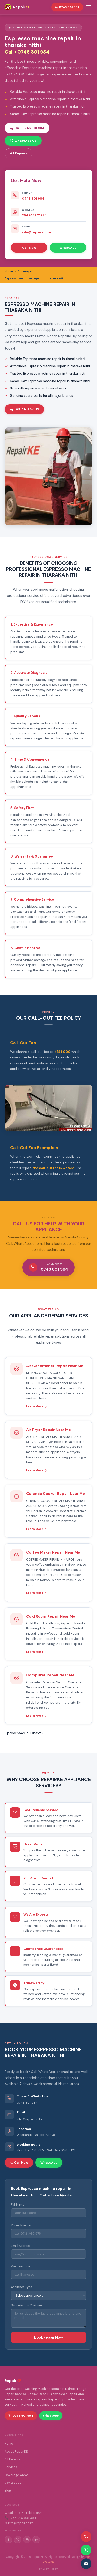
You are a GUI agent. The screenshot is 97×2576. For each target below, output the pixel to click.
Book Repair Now (48, 2337)
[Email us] (86, 2563)
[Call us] (86, 2536)
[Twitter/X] (17, 2539)
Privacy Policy (48, 2569)
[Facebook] (8, 2539)
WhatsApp (68, 247)
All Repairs (18, 153)
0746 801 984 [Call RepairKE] (67, 7)
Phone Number (21, 2225)
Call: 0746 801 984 (27, 128)
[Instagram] (27, 2539)
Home (9, 2444)
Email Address (21, 2246)
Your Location (20, 2266)
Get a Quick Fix (24, 409)
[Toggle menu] (88, 7)
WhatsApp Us (23, 140)
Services (11, 2467)
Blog (8, 2491)
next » (38, 1733)
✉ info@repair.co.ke (19, 2523)
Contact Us (13, 2483)
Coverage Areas (17, 2475)
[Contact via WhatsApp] (86, 2550)
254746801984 (34, 215)
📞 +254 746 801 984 (20, 2518)
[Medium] (36, 2539)
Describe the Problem (26, 2305)
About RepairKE (16, 2451)
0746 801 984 (33, 198)
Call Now (29, 247)
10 (31, 1733)
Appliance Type (21, 2287)
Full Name (17, 2204)
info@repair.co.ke (36, 232)
